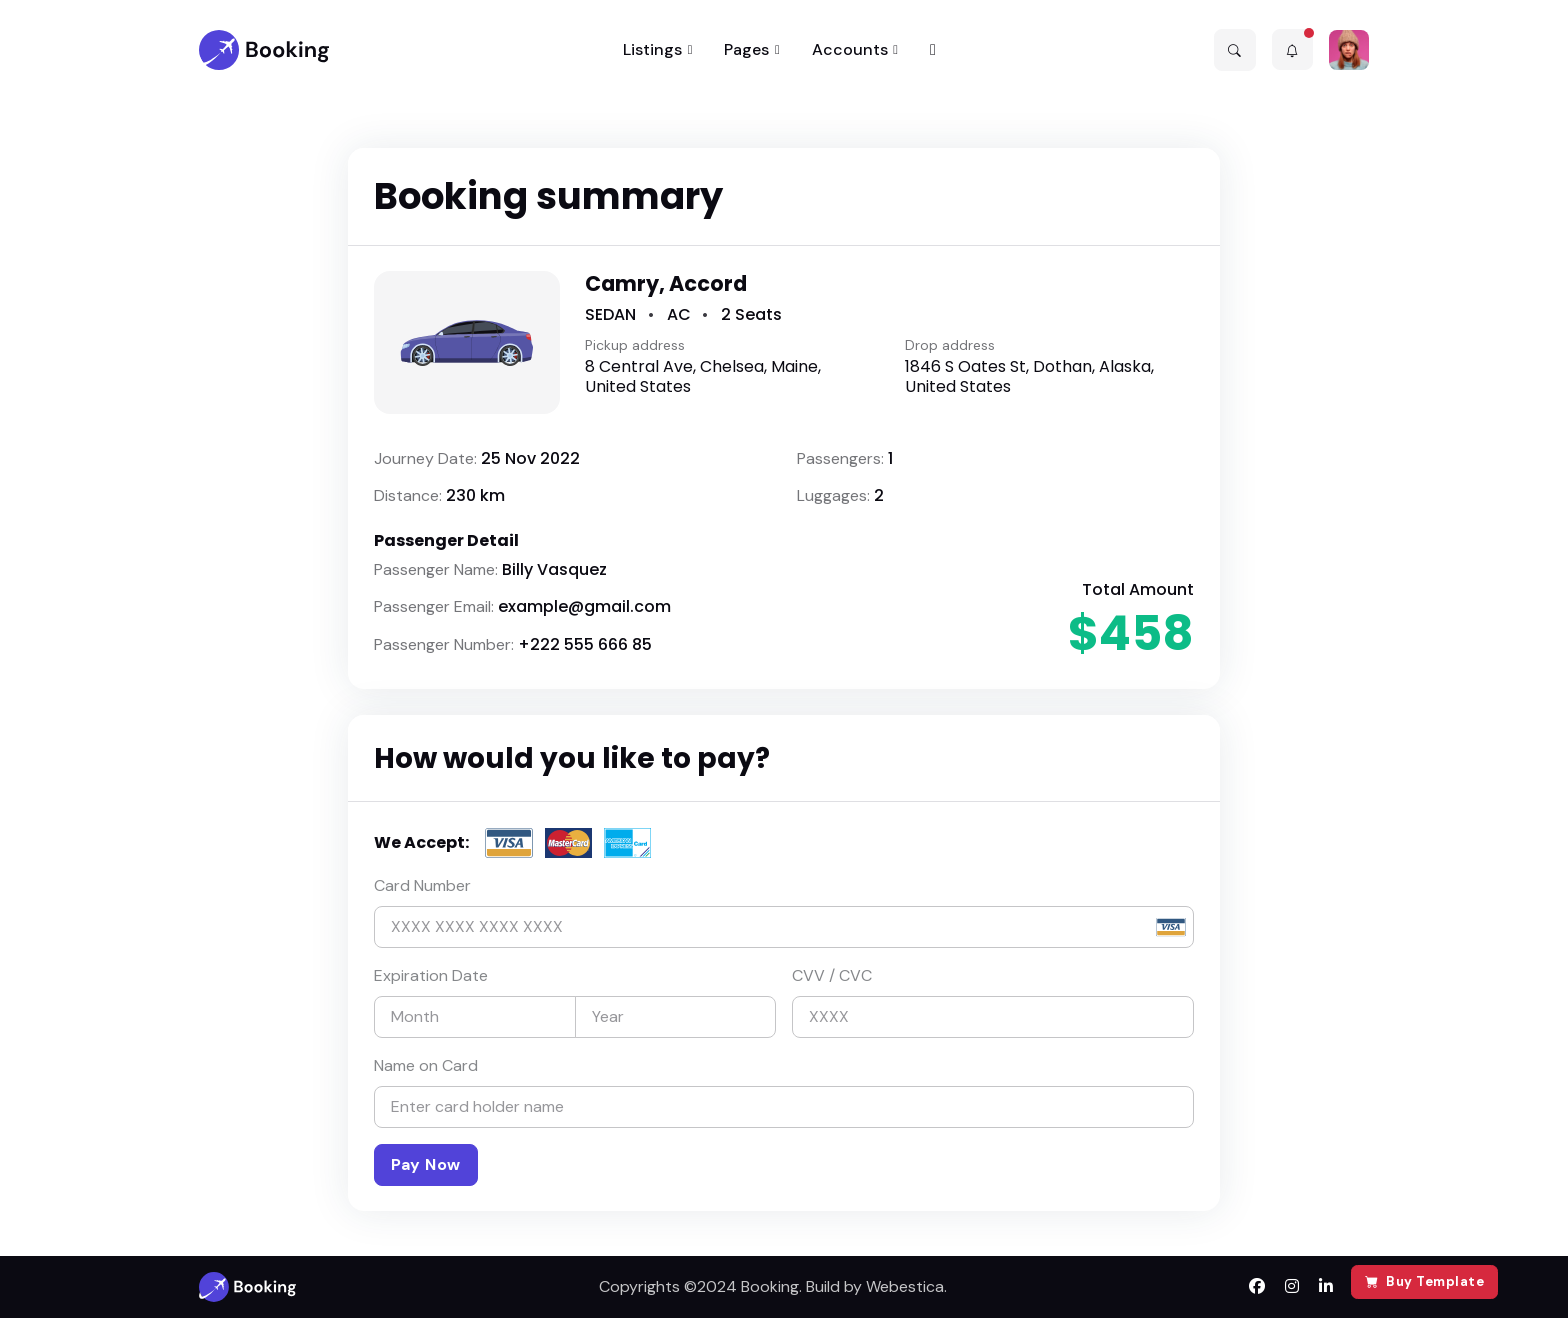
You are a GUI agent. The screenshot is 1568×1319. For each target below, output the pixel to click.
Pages (746, 49)
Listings (652, 49)
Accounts (850, 49)
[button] (1235, 50)
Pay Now (426, 1164)
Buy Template (1425, 1281)
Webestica (905, 1287)
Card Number (422, 885)
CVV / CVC (832, 975)
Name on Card (426, 1065)
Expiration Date (431, 975)
